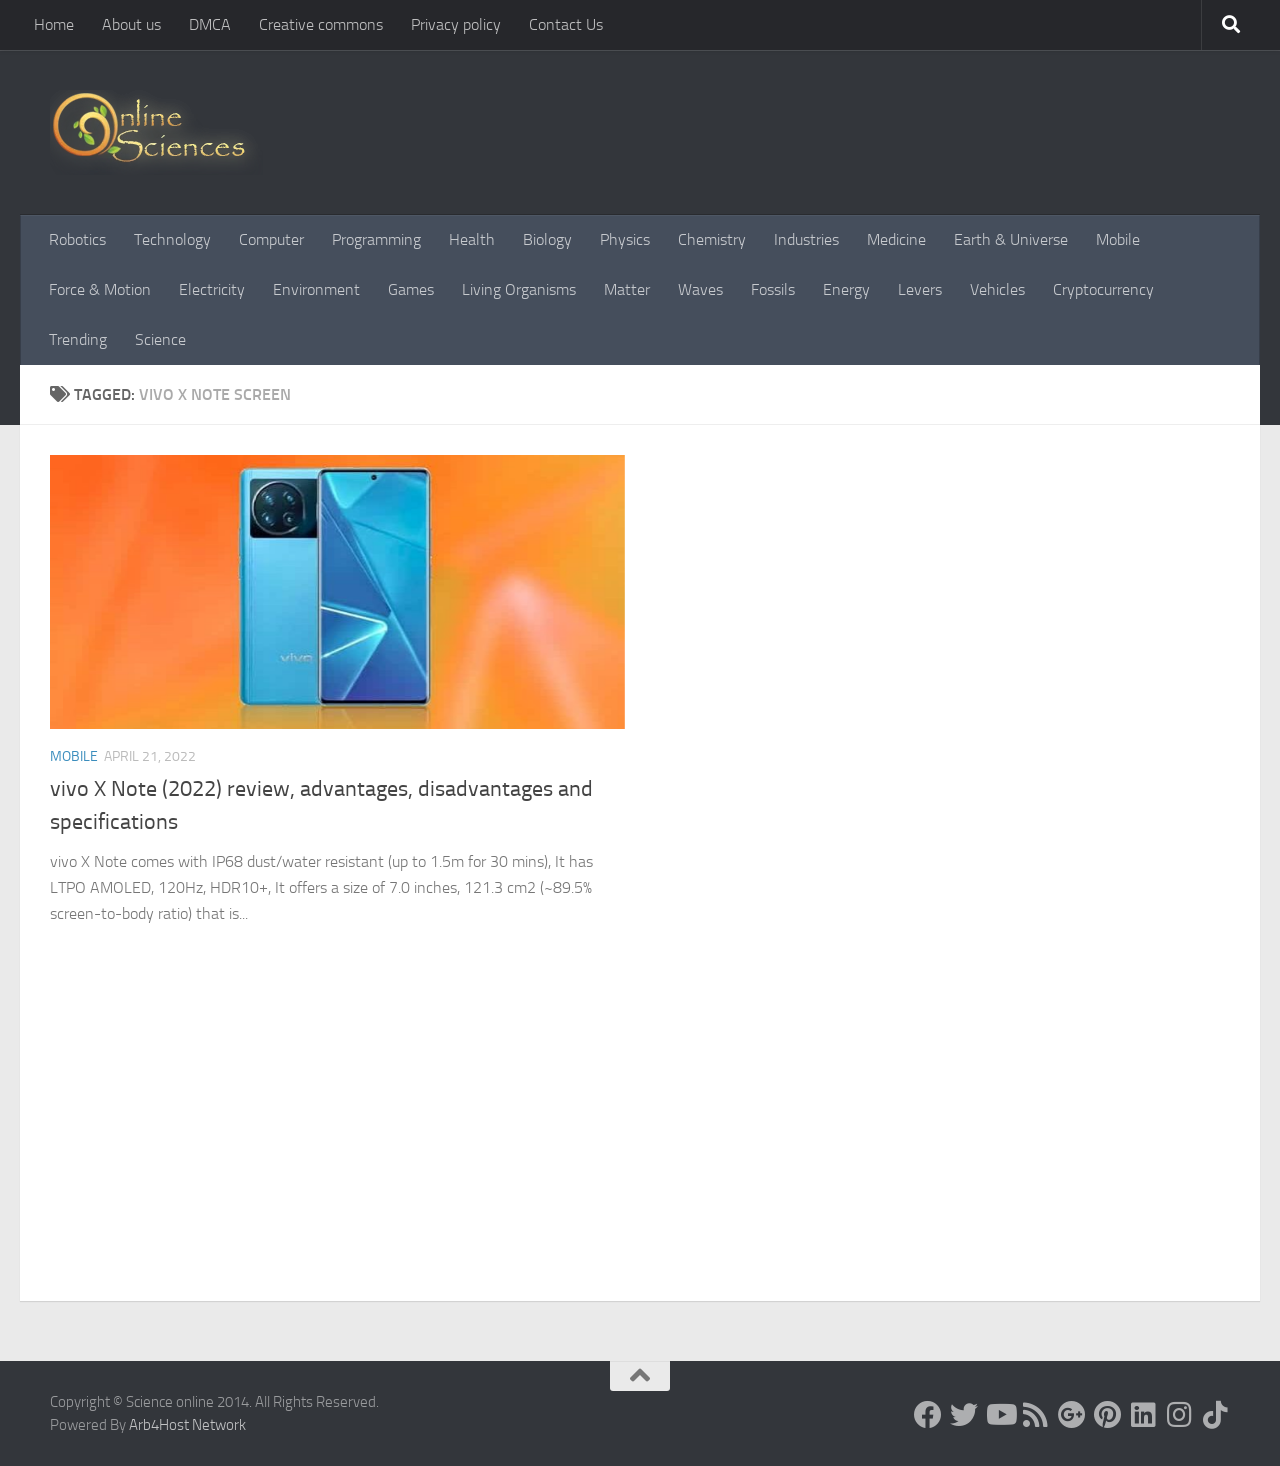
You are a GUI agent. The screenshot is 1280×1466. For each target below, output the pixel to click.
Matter (627, 289)
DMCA (210, 24)
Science (160, 339)
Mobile (1118, 239)
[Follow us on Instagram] (1180, 1415)
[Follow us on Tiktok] (1216, 1415)
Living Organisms (519, 289)
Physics (625, 239)
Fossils (773, 289)
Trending (78, 339)
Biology (547, 239)
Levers (920, 289)
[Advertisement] (640, 1151)
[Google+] (1072, 1415)
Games (411, 289)
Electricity (212, 289)
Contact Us (566, 24)
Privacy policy (456, 24)
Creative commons (321, 24)
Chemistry (712, 239)
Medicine (896, 239)
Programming (376, 239)
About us (131, 24)
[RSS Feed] (1036, 1415)
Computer (271, 239)
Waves (700, 289)
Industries (806, 239)
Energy (846, 289)
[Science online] (928, 1415)
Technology (172, 239)
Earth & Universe (1011, 239)
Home (54, 24)
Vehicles (997, 289)
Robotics (77, 239)
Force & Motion (100, 289)
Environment (316, 289)
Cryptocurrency (1103, 289)
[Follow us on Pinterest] (1108, 1415)
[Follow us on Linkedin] (1144, 1415)
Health (472, 239)
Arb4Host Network (187, 1425)
